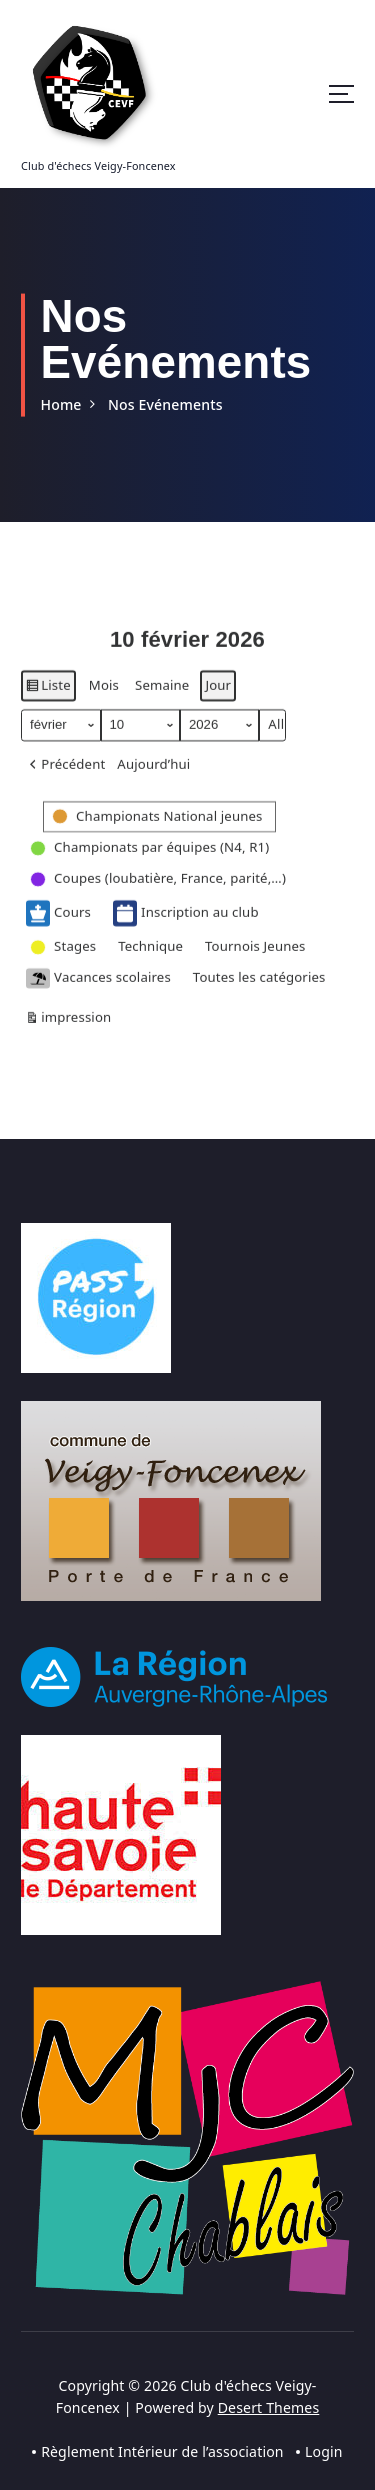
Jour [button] (218, 704)
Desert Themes (269, 2407)
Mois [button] (104, 704)
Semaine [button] (162, 704)
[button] (65, 783)
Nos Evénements (165, 404)
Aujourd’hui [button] (153, 783)
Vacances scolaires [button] (98, 997)
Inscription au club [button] (186, 932)
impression (68, 1039)
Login (324, 2451)
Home (60, 404)
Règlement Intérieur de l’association (162, 2451)
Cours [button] (58, 932)
